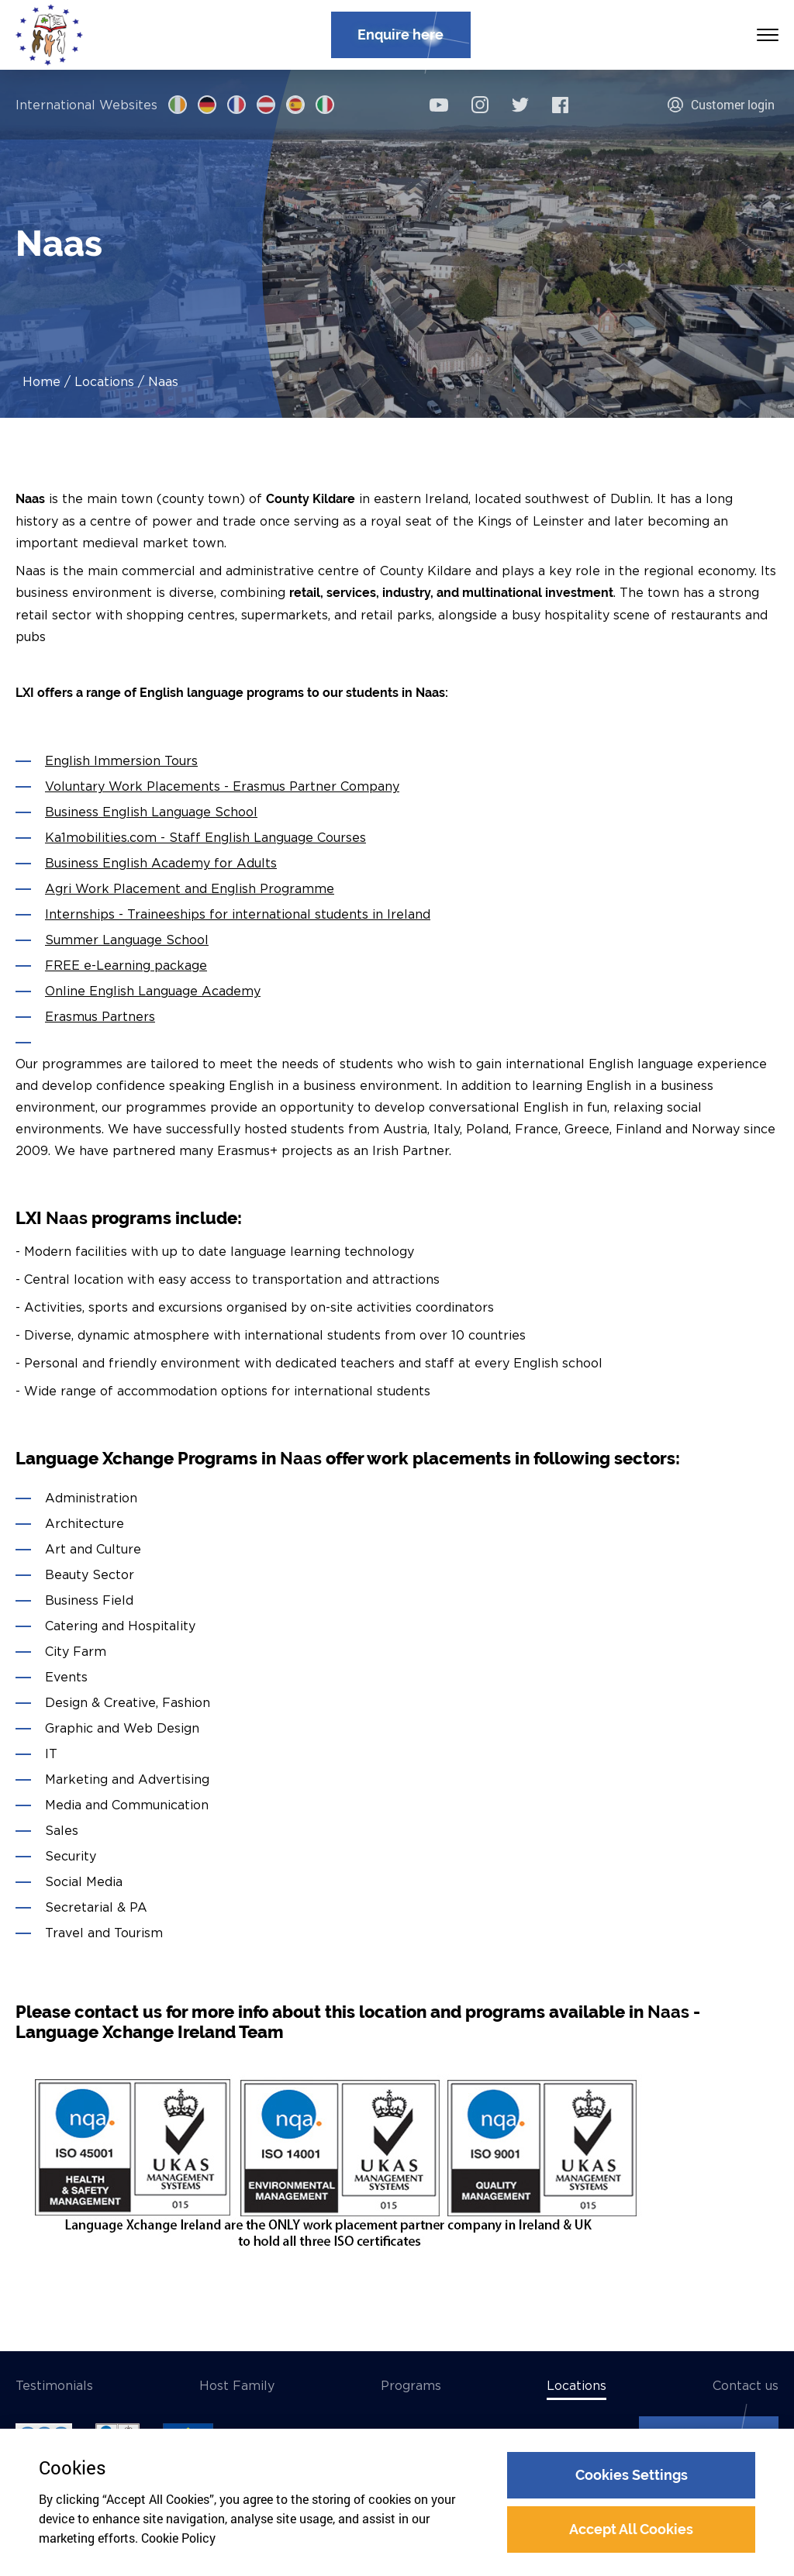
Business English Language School (151, 812)
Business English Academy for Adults (161, 863)
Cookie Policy (178, 2538)
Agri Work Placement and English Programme (189, 888)
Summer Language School (127, 940)
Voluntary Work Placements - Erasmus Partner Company (222, 786)
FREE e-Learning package (126, 965)
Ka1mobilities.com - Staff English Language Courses (205, 837)
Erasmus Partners (100, 1016)
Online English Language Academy (153, 991)
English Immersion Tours (121, 760)
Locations (104, 381)
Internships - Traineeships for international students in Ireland (237, 914)
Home (41, 381)
